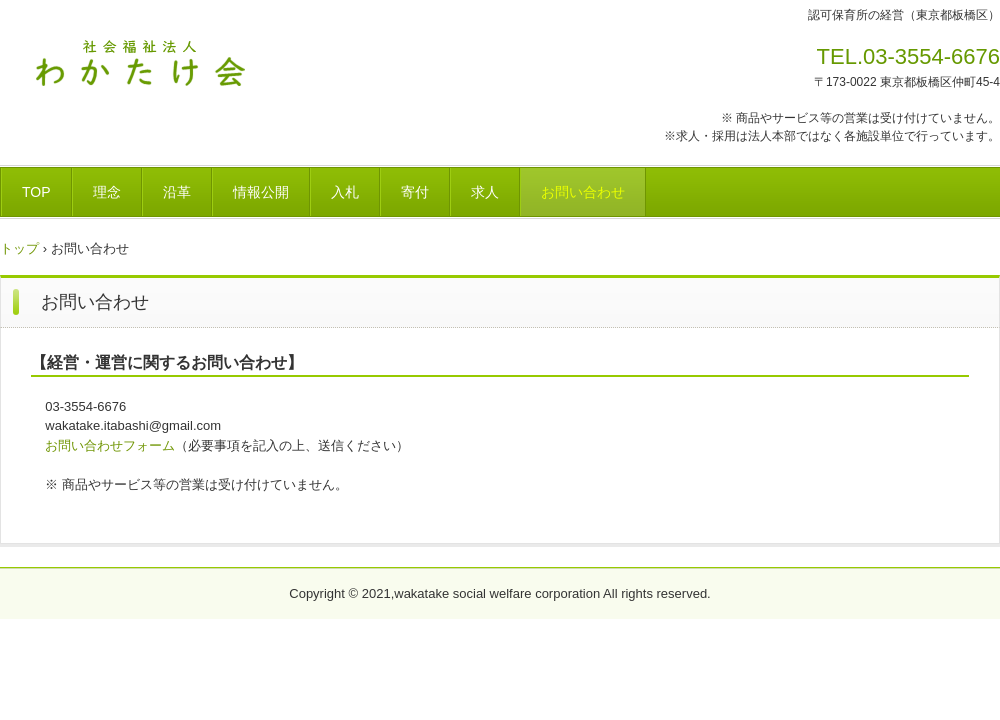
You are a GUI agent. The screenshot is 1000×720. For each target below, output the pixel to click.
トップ (19, 248)
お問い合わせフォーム (110, 445)
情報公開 (261, 192)
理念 (107, 192)
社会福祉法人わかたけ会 (139, 63)
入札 (345, 192)
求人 (485, 192)
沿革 (177, 192)
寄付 (415, 192)
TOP (36, 192)
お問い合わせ (583, 192)
